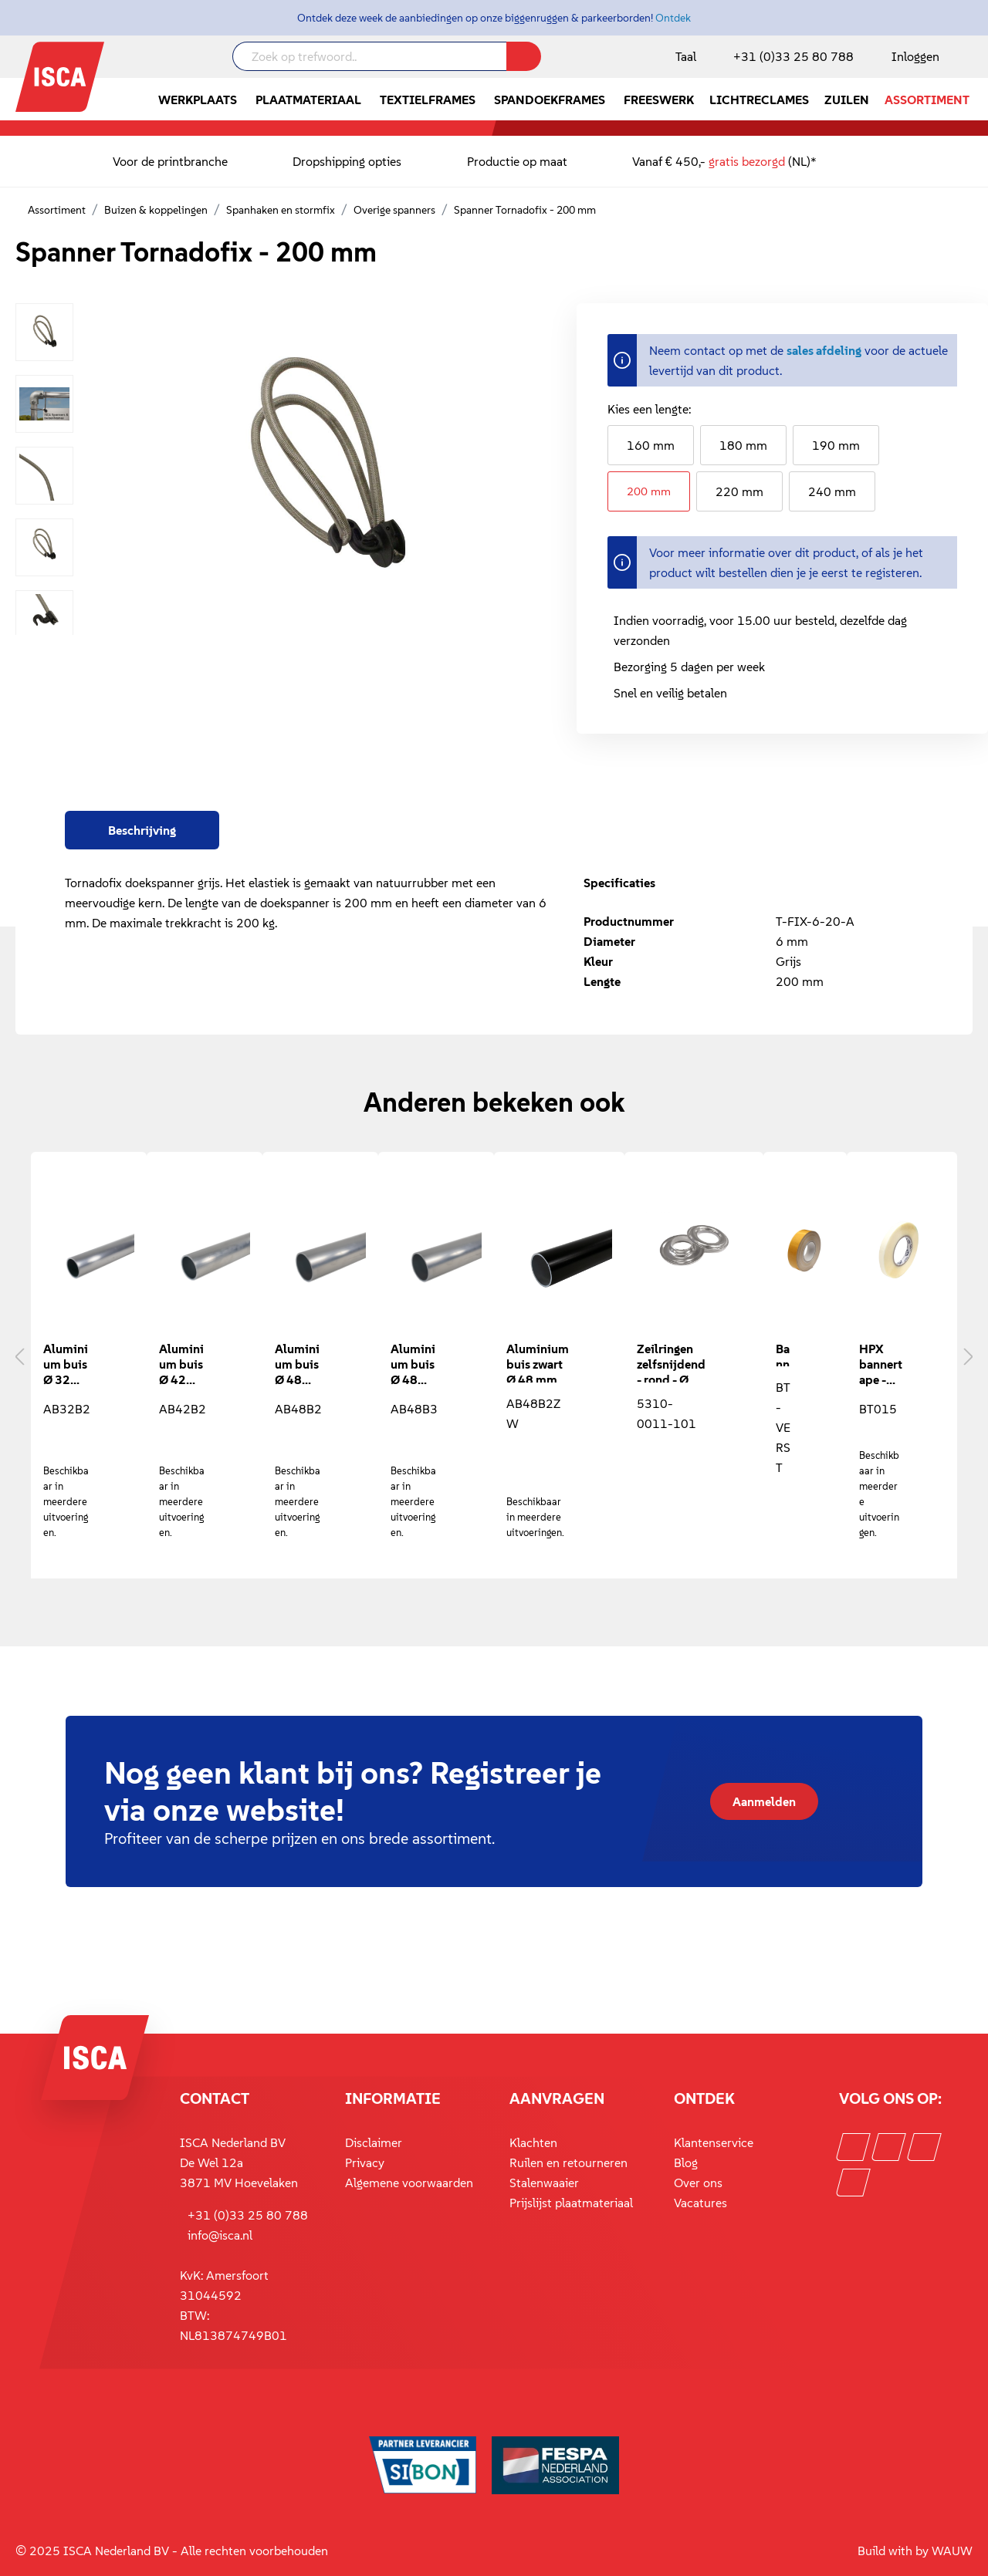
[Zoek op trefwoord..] (369, 56)
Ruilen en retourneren (568, 2162)
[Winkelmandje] (972, 58)
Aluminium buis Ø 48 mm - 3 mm (413, 1364)
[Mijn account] (912, 56)
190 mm (836, 445)
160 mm (651, 445)
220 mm (739, 491)
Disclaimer (373, 2142)
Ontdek (673, 18)
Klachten (533, 2142)
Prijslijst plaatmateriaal (571, 2202)
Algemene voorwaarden (409, 2182)
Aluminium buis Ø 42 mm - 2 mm (181, 1364)
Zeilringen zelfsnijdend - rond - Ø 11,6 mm (671, 1362)
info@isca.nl (220, 2235)
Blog (686, 2162)
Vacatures (700, 2202)
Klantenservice (713, 2142)
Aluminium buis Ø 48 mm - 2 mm (297, 1364)
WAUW (952, 2550)
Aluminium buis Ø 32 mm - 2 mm (65, 1364)
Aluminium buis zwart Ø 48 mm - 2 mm (537, 1362)
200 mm (649, 491)
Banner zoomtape (783, 1353)
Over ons (698, 2182)
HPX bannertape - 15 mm (880, 1364)
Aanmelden (764, 1801)
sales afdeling (824, 350)
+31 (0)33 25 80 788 (793, 56)
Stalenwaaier (544, 2182)
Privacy (364, 2162)
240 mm (832, 491)
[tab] (142, 830)
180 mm (743, 445)
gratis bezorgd (747, 161)
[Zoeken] (523, 56)
